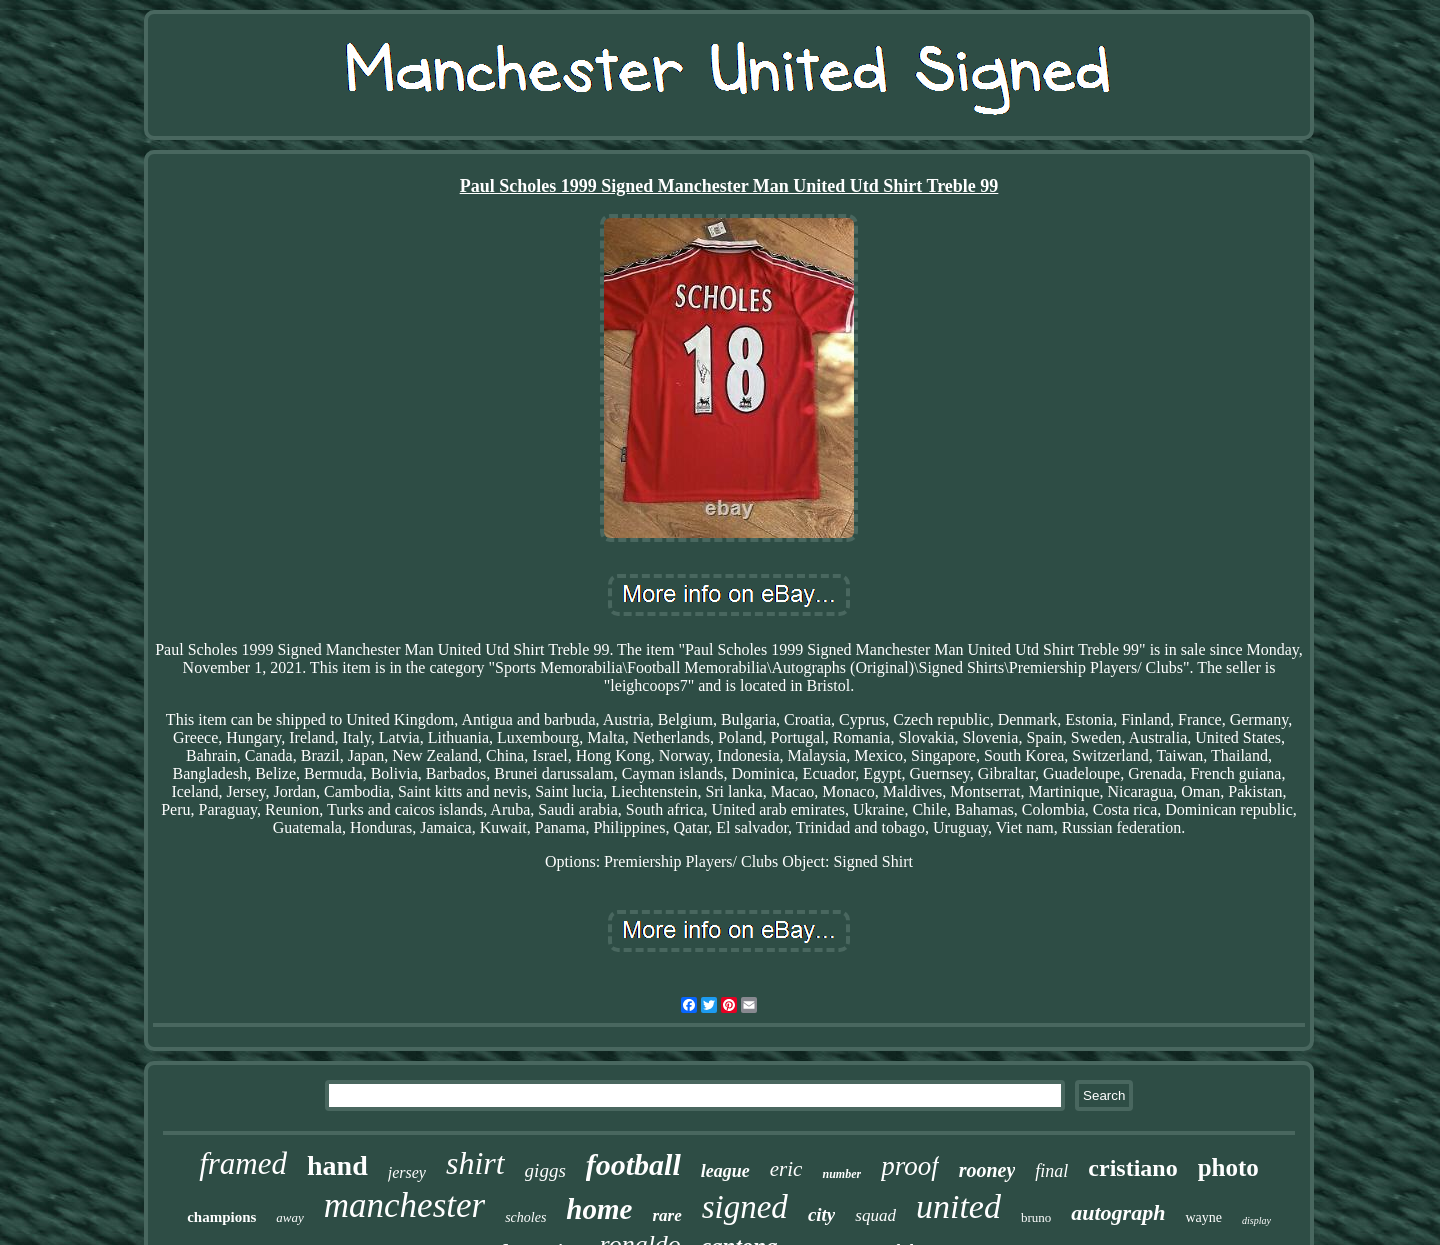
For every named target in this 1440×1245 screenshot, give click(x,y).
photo (1228, 1167)
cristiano (1132, 1168)
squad (875, 1215)
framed (243, 1163)
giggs (545, 1170)
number (841, 1174)
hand (337, 1165)
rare (666, 1215)
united (958, 1206)
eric (786, 1169)
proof (910, 1166)
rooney (987, 1170)
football (633, 1164)
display (1256, 1220)
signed (745, 1207)
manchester (404, 1205)
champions (221, 1217)
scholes (525, 1217)
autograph (1118, 1212)
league (725, 1171)
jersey (407, 1172)
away (289, 1217)
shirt (475, 1163)
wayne (1203, 1217)
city (821, 1214)
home (599, 1209)
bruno (1036, 1217)
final (1051, 1171)
